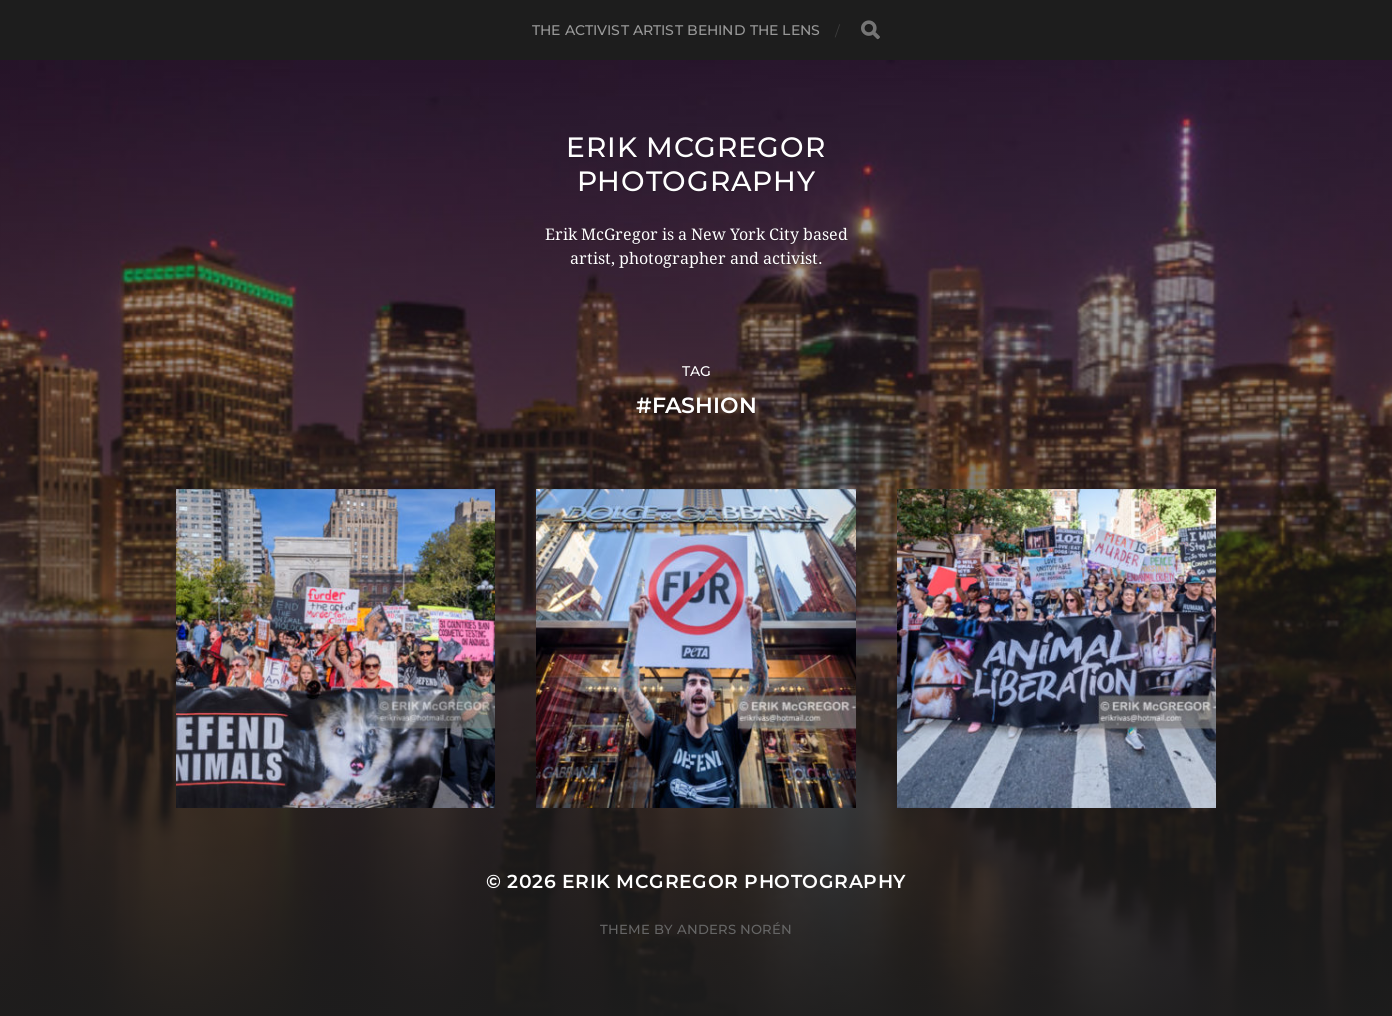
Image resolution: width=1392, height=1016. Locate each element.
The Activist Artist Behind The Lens (676, 30)
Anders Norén (734, 929)
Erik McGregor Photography (695, 164)
